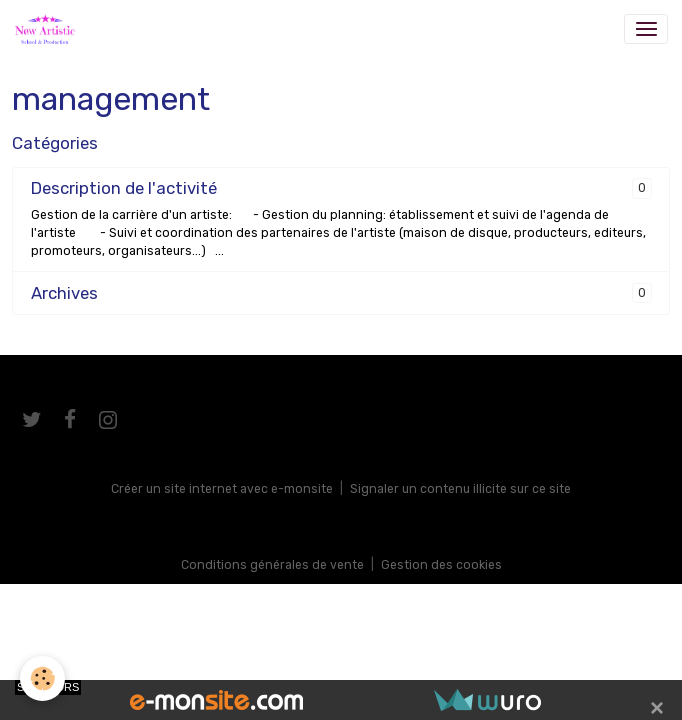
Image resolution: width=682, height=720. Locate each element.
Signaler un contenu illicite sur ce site (460, 489)
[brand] (48, 29)
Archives (64, 293)
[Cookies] (42, 678)
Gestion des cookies (441, 565)
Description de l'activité (124, 188)
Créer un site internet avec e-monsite (222, 489)
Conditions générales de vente (272, 565)
